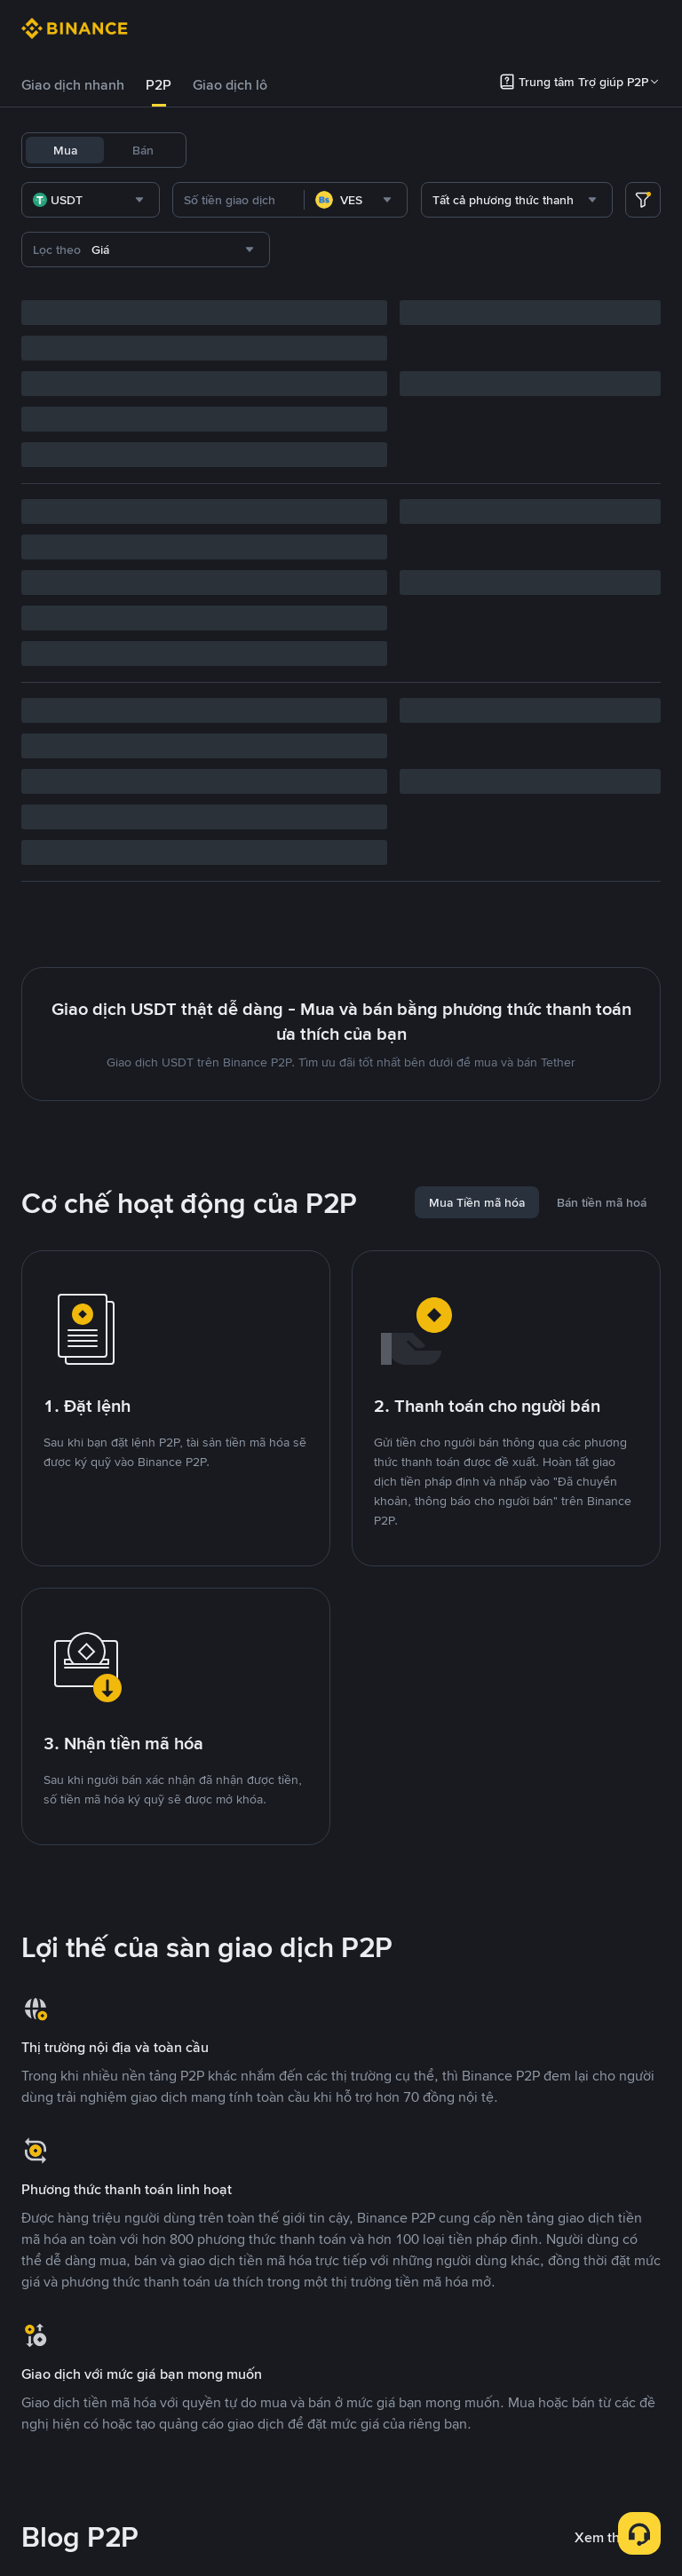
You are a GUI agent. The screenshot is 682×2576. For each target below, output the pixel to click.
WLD (642, 150)
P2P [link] (158, 84)
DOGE (510, 150)
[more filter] (643, 246)
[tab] (72, 85)
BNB (421, 150)
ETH (463, 150)
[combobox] (204, 246)
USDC (316, 150)
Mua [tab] (65, 150)
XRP (599, 150)
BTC (270, 150)
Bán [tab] (143, 150)
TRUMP (229, 196)
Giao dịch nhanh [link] (72, 84)
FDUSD (371, 150)
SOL (278, 196)
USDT (224, 150)
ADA (557, 150)
